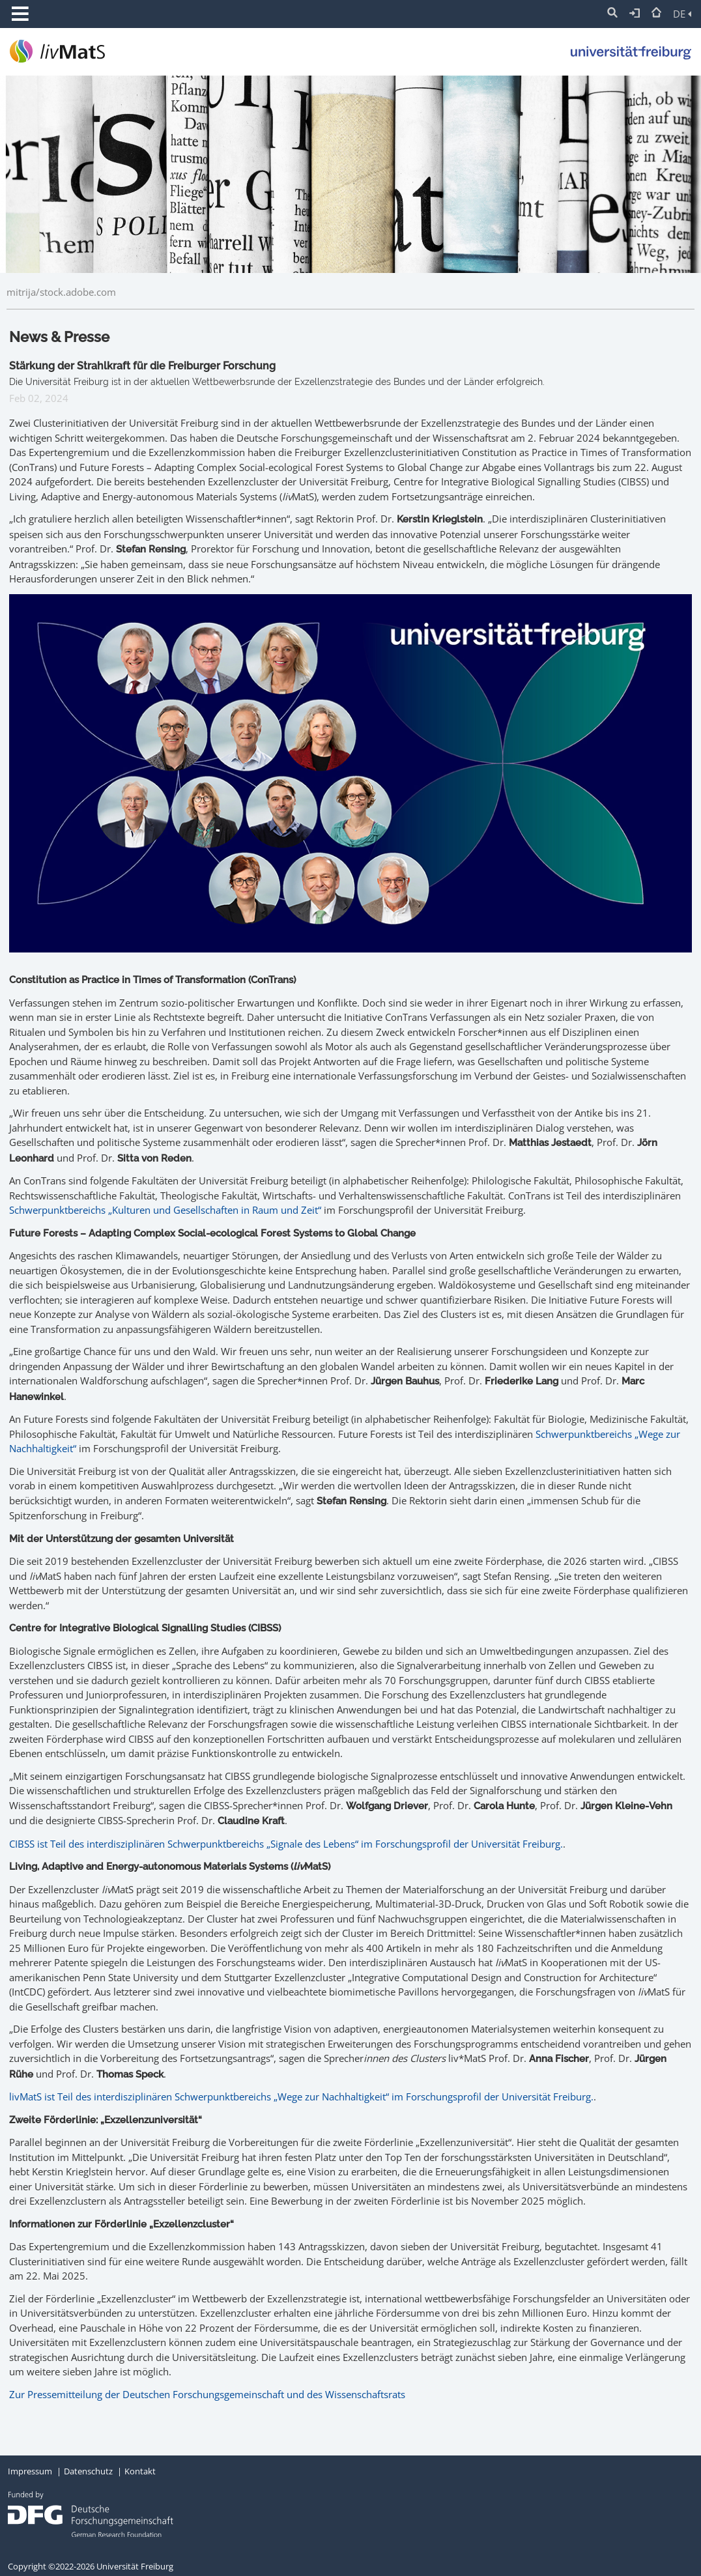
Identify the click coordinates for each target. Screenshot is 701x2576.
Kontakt (140, 2471)
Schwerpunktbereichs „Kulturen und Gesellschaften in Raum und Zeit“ (165, 1209)
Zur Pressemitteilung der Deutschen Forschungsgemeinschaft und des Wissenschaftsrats (207, 2394)
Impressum (30, 2471)
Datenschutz (88, 2471)
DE (682, 13)
